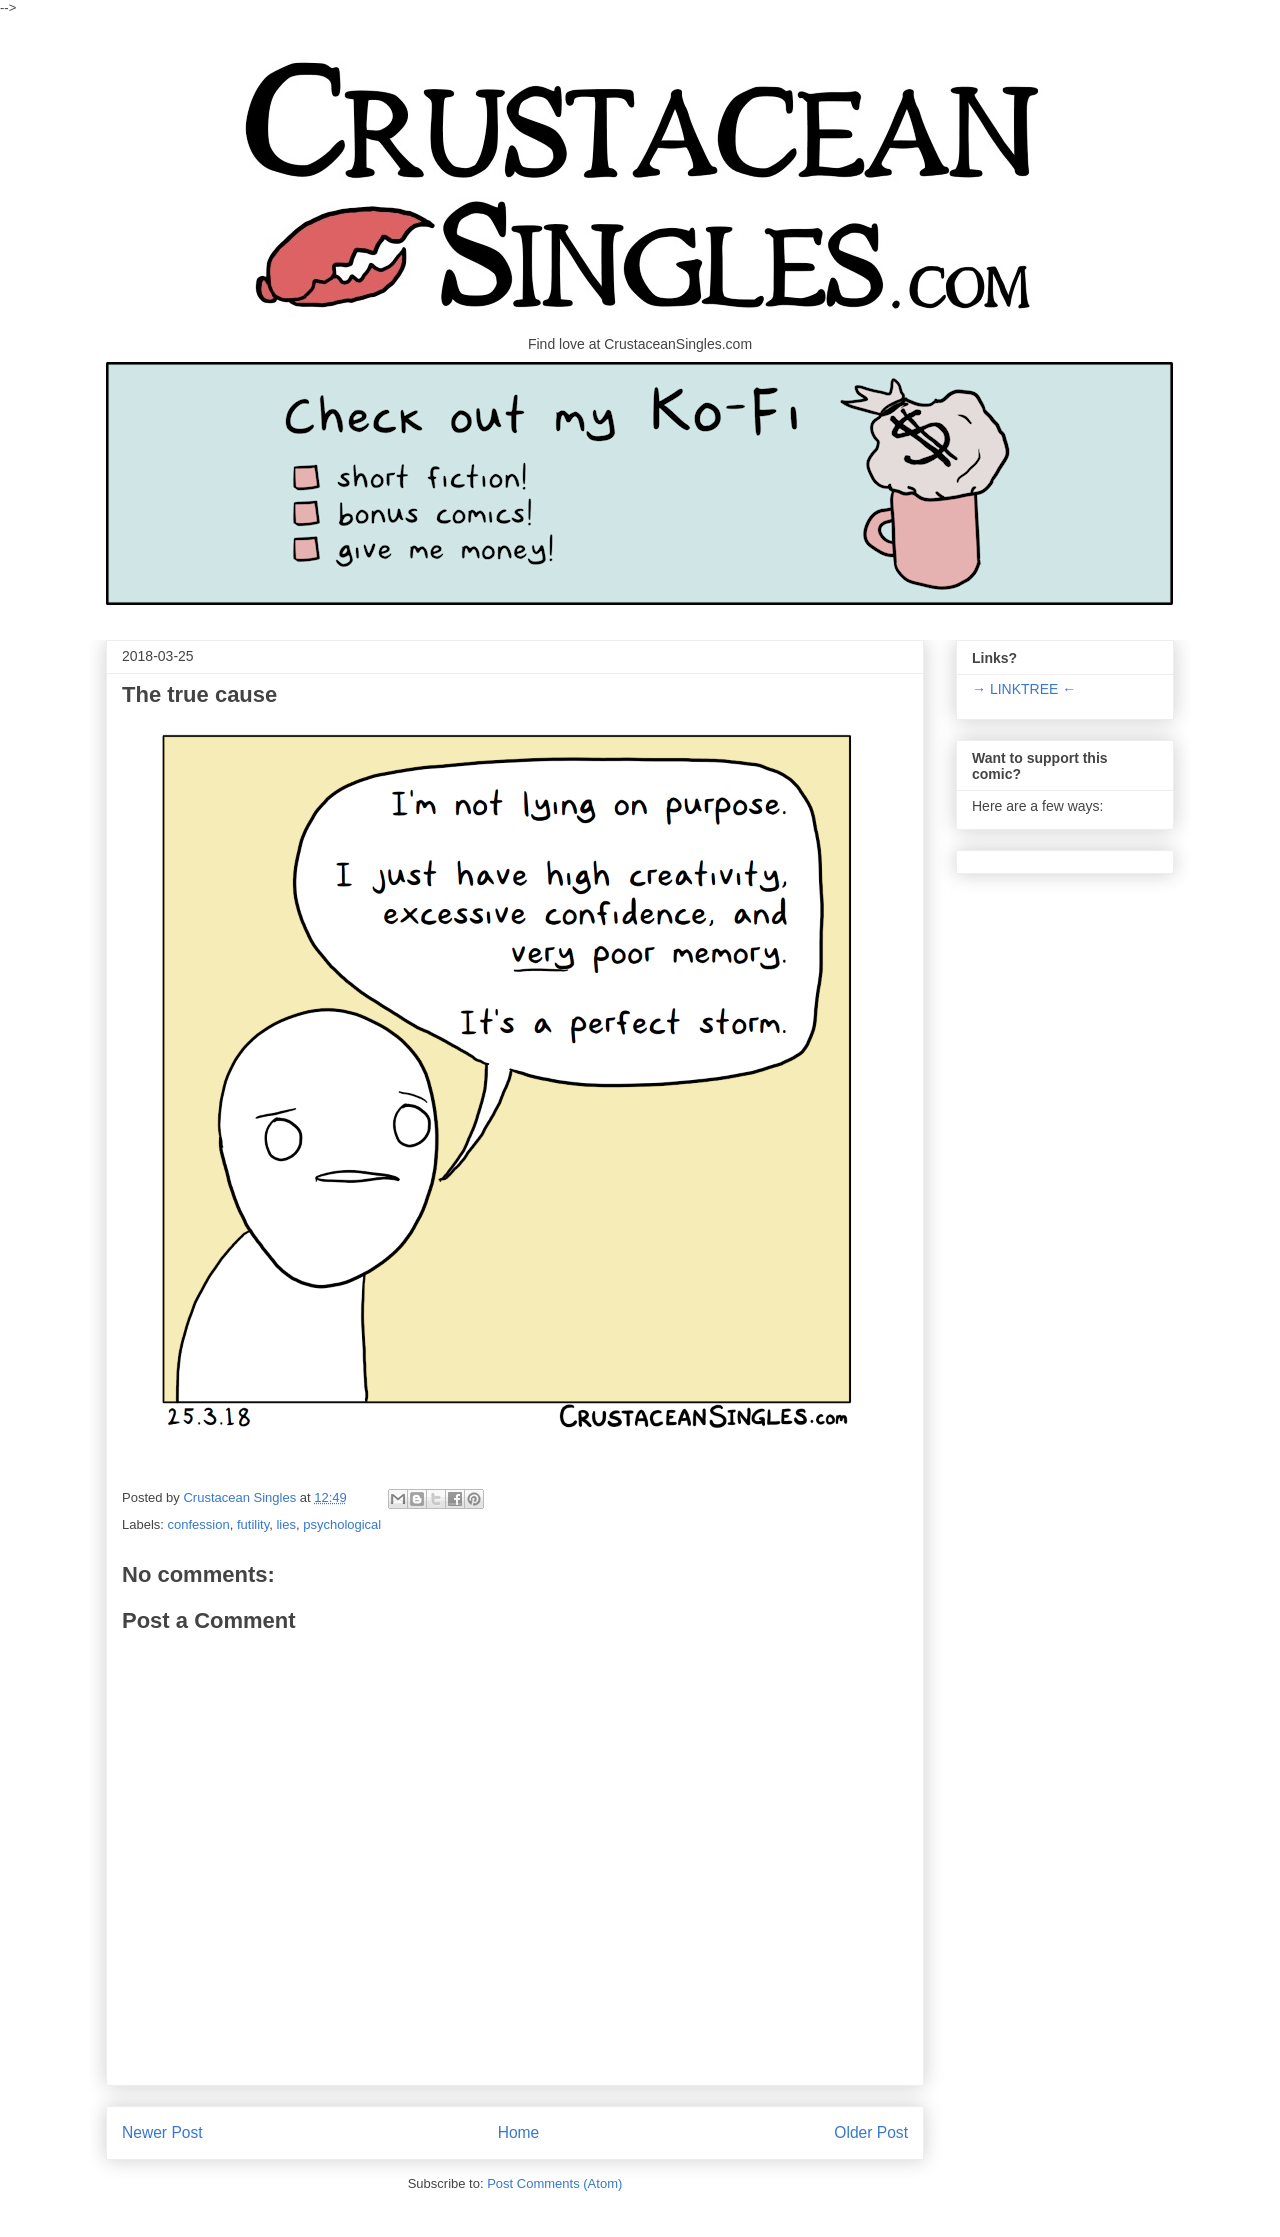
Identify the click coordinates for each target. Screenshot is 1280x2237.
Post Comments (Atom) (554, 2183)
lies (286, 1524)
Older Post (871, 2132)
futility (253, 1524)
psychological (342, 1524)
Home (519, 2132)
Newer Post (162, 2132)
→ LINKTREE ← (1024, 689)
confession (199, 1524)
